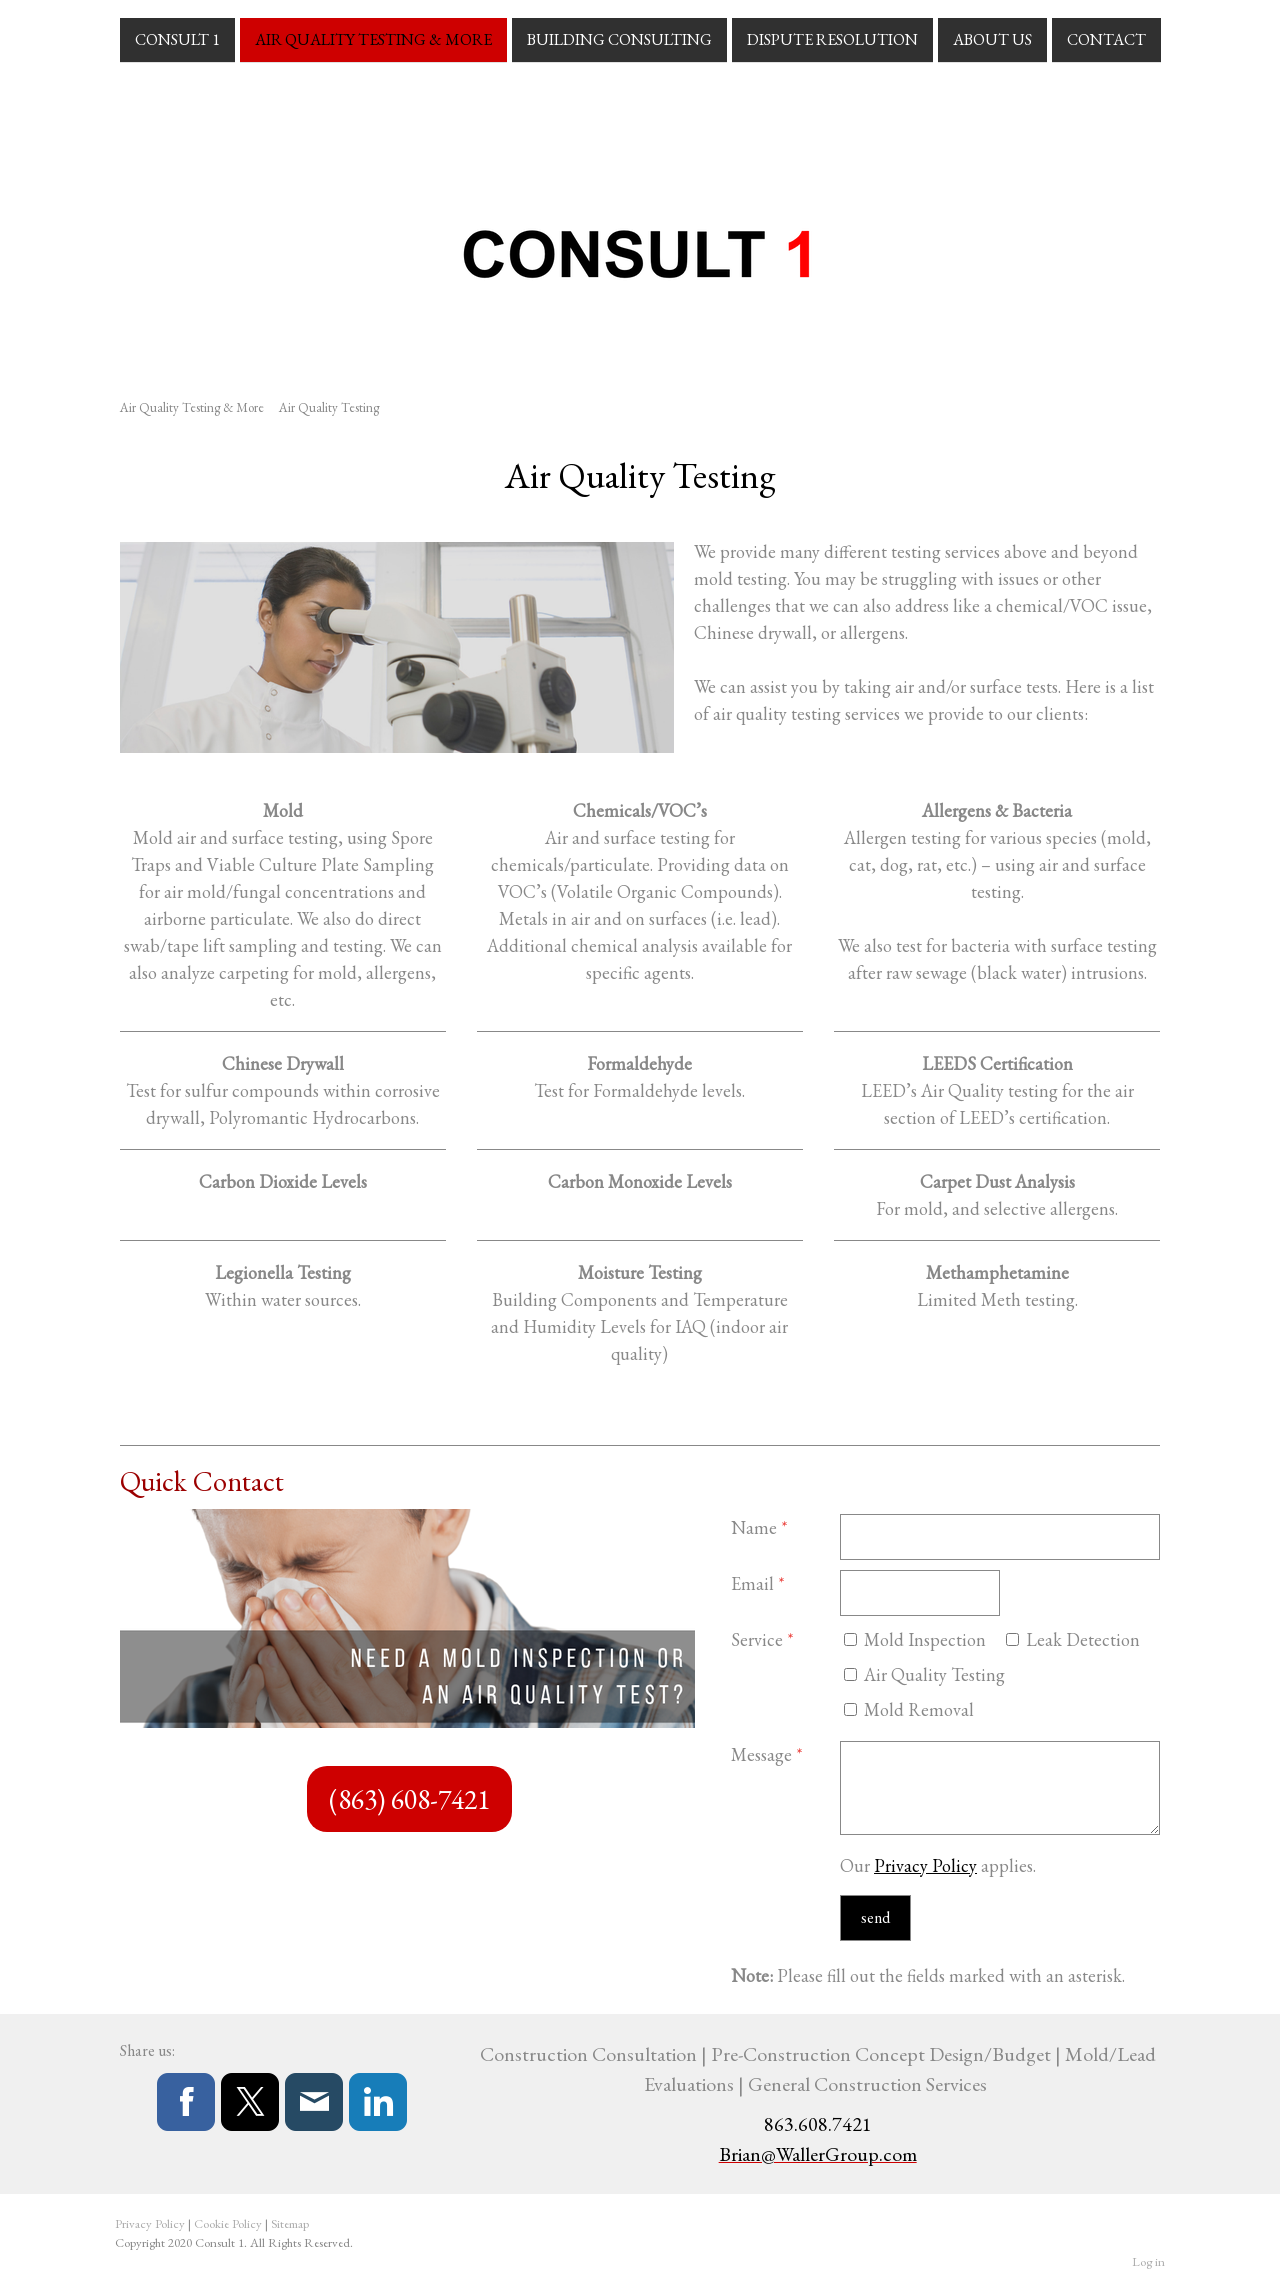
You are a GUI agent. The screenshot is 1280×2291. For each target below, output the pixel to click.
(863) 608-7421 (409, 1799)
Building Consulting (619, 38)
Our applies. (938, 1865)
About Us (992, 38)
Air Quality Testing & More (373, 38)
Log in (1148, 2261)
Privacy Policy (925, 1865)
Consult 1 (177, 38)
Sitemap (290, 2223)
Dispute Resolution (832, 38)
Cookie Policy (228, 2223)
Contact (1106, 38)
